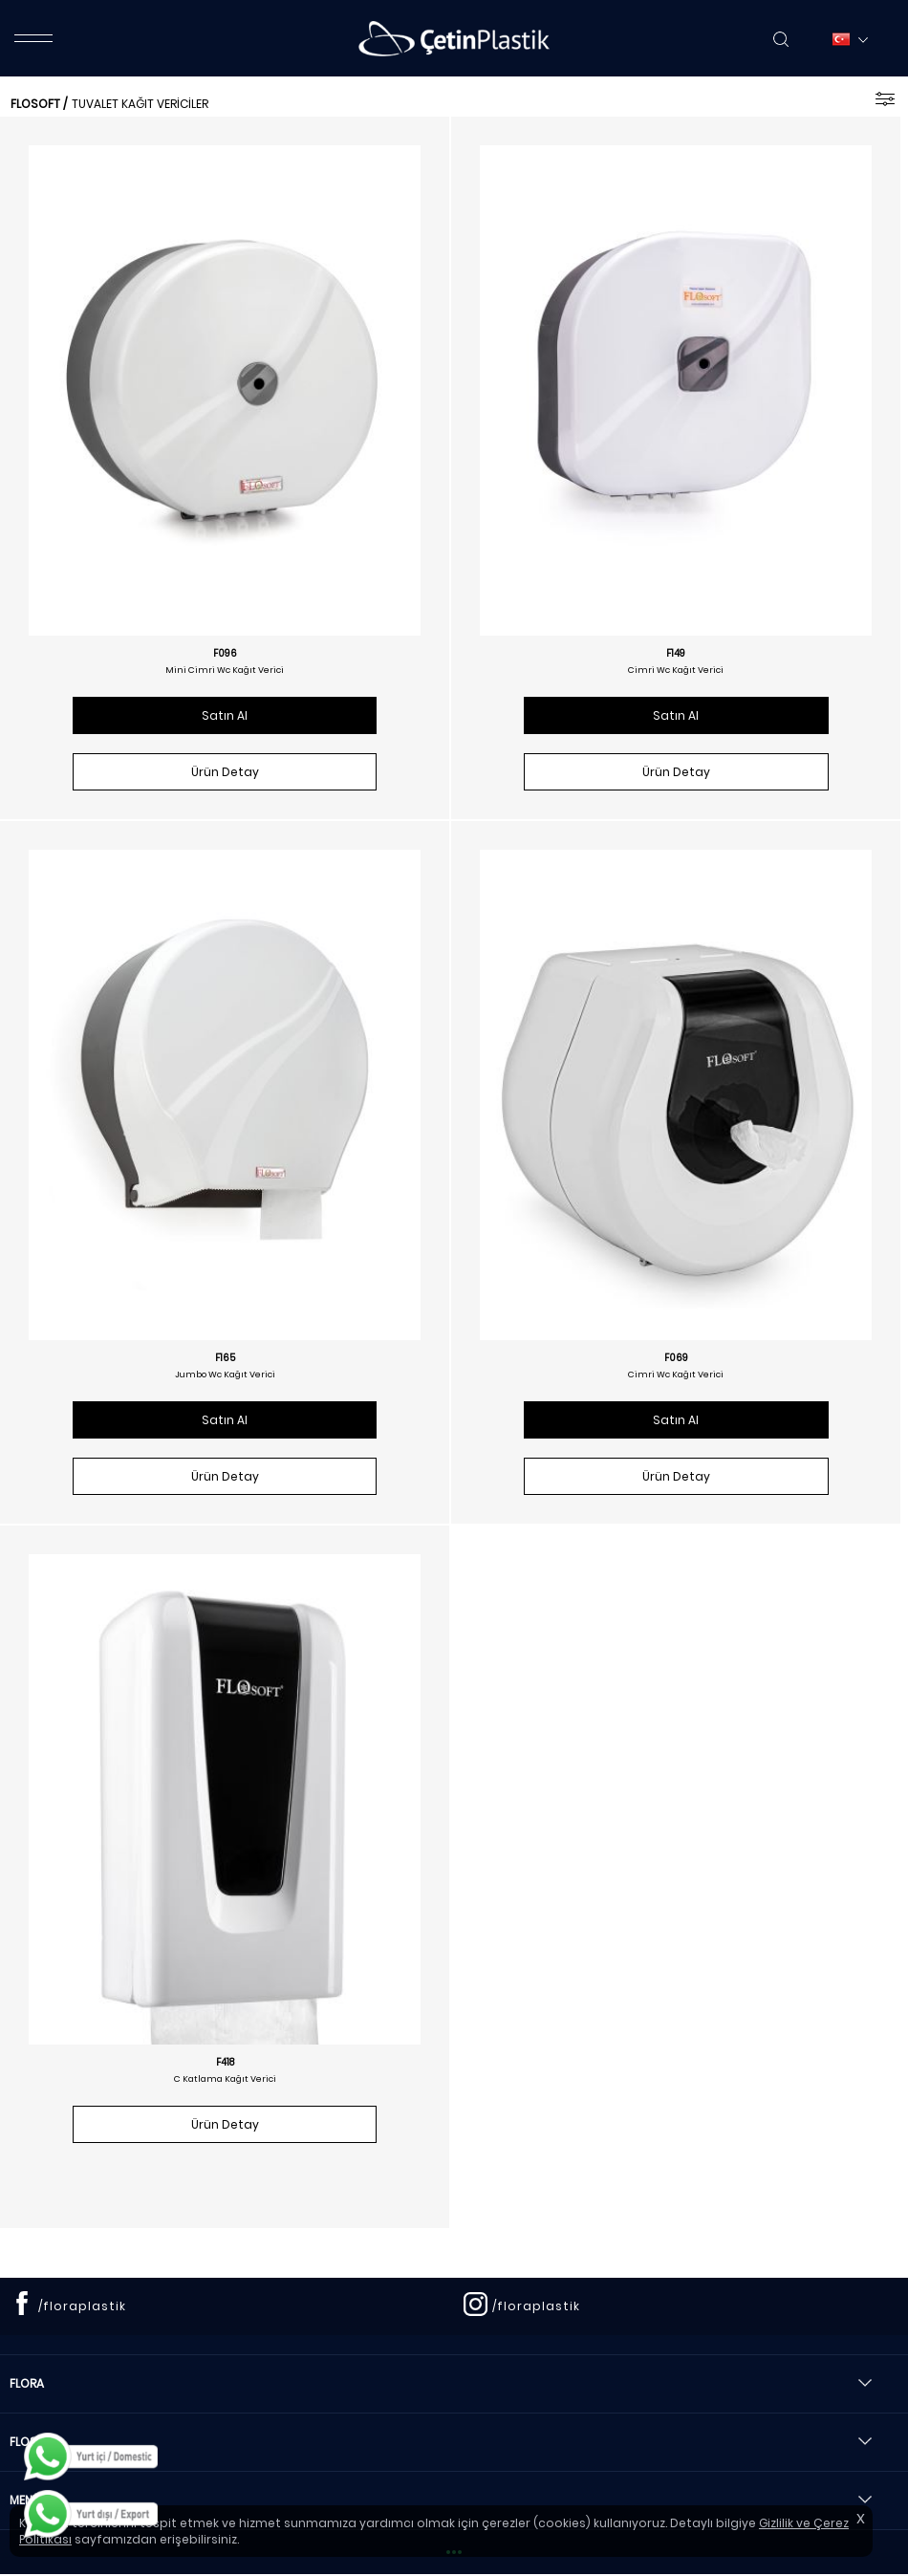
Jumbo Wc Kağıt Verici (225, 1374)
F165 (225, 1358)
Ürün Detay (225, 772)
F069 (676, 1358)
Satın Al (225, 715)
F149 (675, 653)
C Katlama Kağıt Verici (225, 2079)
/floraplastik (82, 2306)
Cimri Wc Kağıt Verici (676, 670)
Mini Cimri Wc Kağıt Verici (224, 670)
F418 (225, 2062)
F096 (225, 653)
